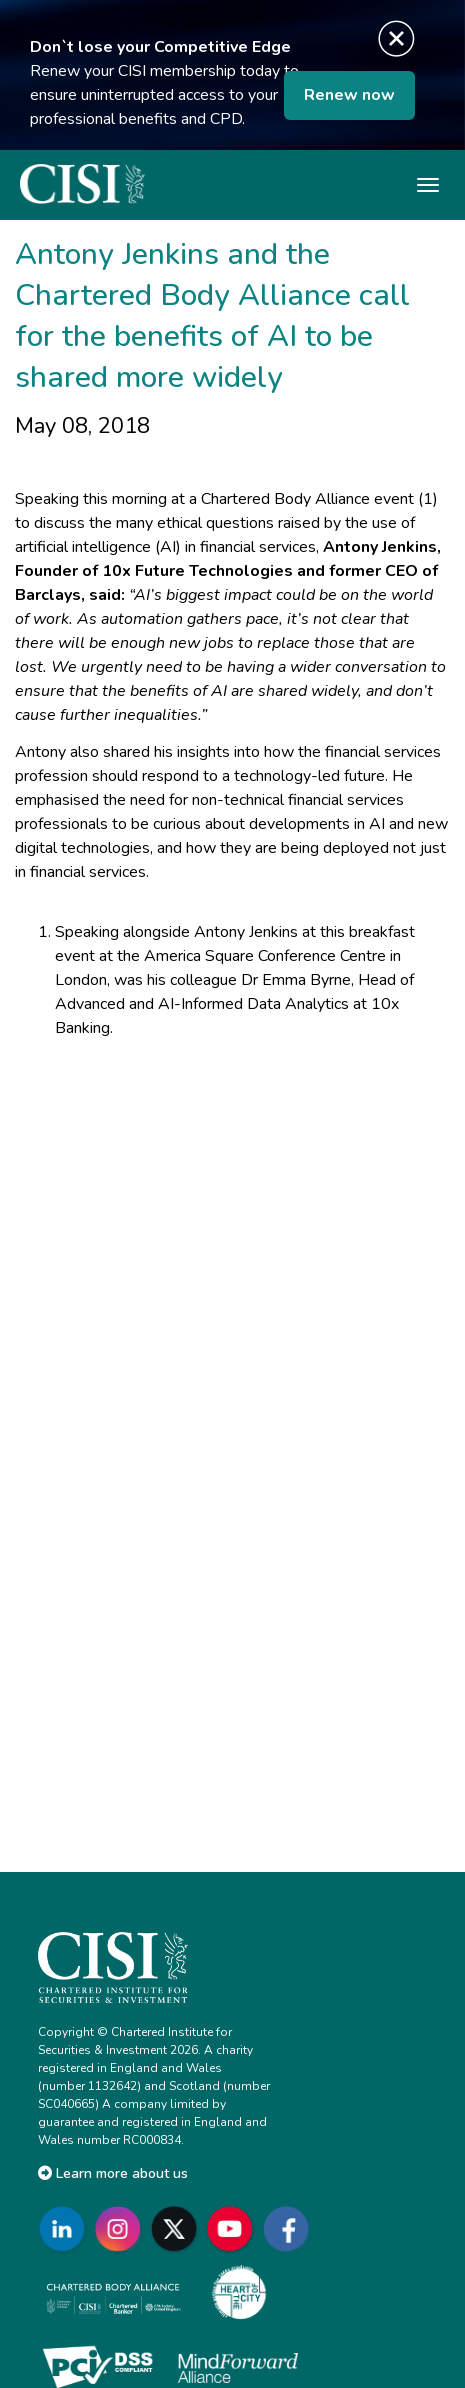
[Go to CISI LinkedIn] (66, 2228)
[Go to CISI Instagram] (122, 2228)
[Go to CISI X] (178, 2228)
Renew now (349, 95)
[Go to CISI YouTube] (234, 2228)
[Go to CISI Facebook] (290, 2228)
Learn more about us (113, 2173)
